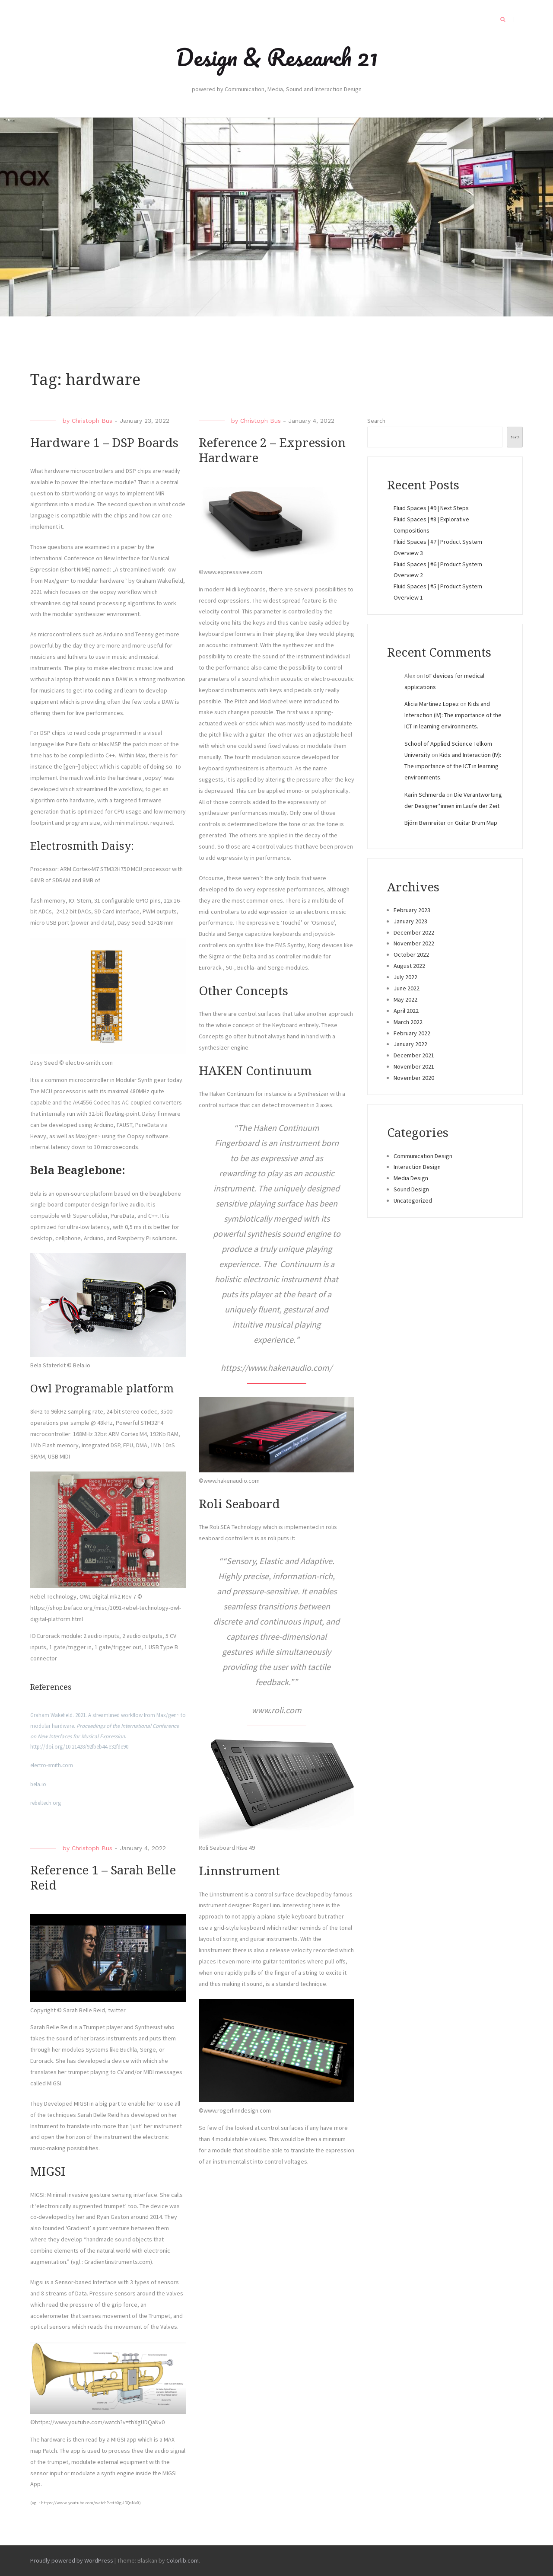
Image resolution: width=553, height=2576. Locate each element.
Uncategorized (413, 1200)
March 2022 (408, 1022)
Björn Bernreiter (425, 823)
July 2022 (405, 977)
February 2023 (412, 910)
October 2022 (411, 954)
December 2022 (414, 932)
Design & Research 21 (277, 57)
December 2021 (414, 1055)
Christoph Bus (92, 420)
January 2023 (410, 921)
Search (376, 421)
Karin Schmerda (424, 794)
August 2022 (409, 966)
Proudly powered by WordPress (71, 2560)
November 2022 (414, 943)
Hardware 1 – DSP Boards (104, 443)
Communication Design (423, 1156)
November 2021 (414, 1066)
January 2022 (410, 1044)
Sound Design (411, 1189)
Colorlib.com (182, 2560)
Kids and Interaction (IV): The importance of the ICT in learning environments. (453, 715)
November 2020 (414, 1078)
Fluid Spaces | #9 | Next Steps (431, 508)
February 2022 (412, 1033)
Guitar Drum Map (476, 823)
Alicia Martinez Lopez (431, 704)
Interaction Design (417, 1167)
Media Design (411, 1178)
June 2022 (407, 988)
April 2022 (406, 1011)
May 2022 (405, 999)
